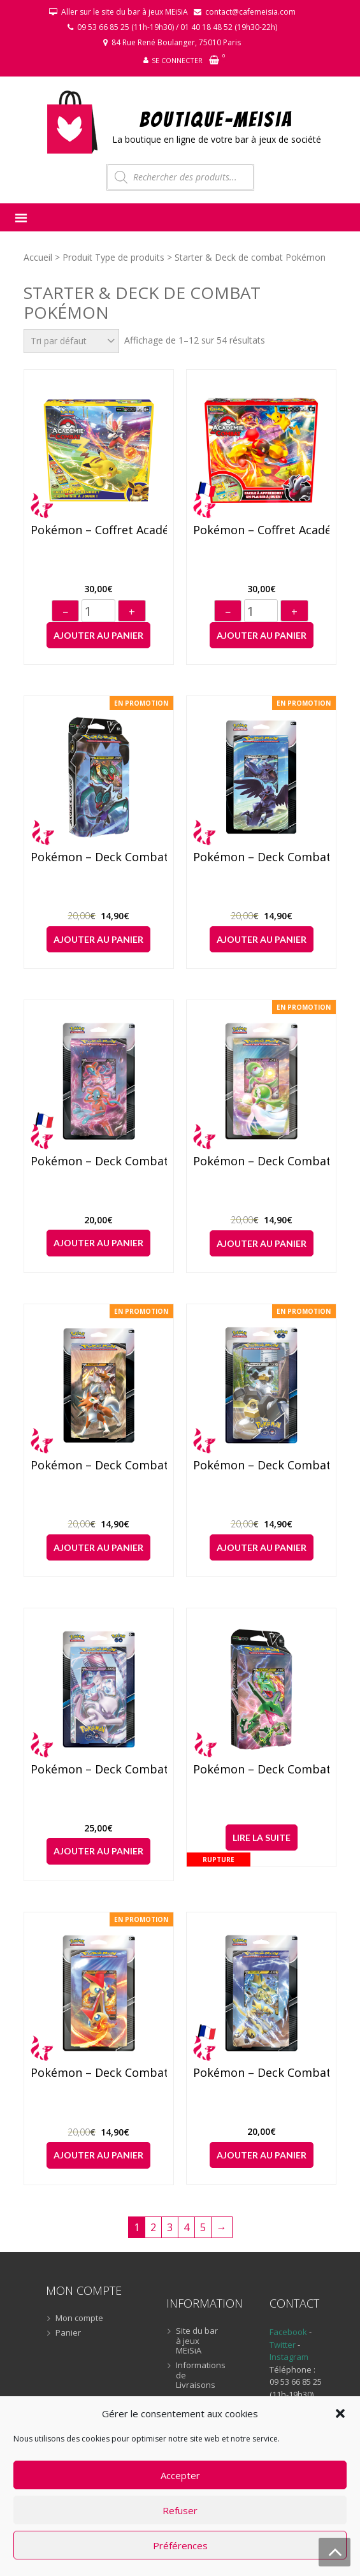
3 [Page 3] (170, 2227)
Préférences (180, 2545)
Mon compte (79, 2318)
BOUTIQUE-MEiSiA (216, 118)
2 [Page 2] (153, 2227)
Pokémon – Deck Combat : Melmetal (261, 1466)
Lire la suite (262, 1837)
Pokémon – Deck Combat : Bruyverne (98, 857)
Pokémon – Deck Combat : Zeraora (261, 2073)
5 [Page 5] (203, 2227)
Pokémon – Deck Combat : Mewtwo (98, 1770)
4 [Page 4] (186, 2227)
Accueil (38, 257)
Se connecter (177, 60)
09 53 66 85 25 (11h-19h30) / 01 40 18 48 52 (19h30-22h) (177, 27)
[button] (340, 2413)
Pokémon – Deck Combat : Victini (98, 2073)
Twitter (284, 2344)
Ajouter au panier (98, 635)
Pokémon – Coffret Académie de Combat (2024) (261, 530)
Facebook (288, 2332)
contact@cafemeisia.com (250, 11)
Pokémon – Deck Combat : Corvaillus (261, 857)
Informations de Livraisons (200, 2375)
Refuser (180, 2510)
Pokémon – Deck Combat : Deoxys (98, 1161)
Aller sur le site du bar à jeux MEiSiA (124, 11)
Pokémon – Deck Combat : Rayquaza (261, 1770)
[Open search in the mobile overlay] (180, 177)
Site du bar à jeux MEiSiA (197, 2341)
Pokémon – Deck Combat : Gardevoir (261, 1161)
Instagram (289, 2356)
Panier (68, 2333)
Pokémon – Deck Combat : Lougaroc (98, 1466)
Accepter (180, 2475)
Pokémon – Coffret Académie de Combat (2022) (98, 530)
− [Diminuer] (65, 612)
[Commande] (71, 341)
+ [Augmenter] (132, 612)
